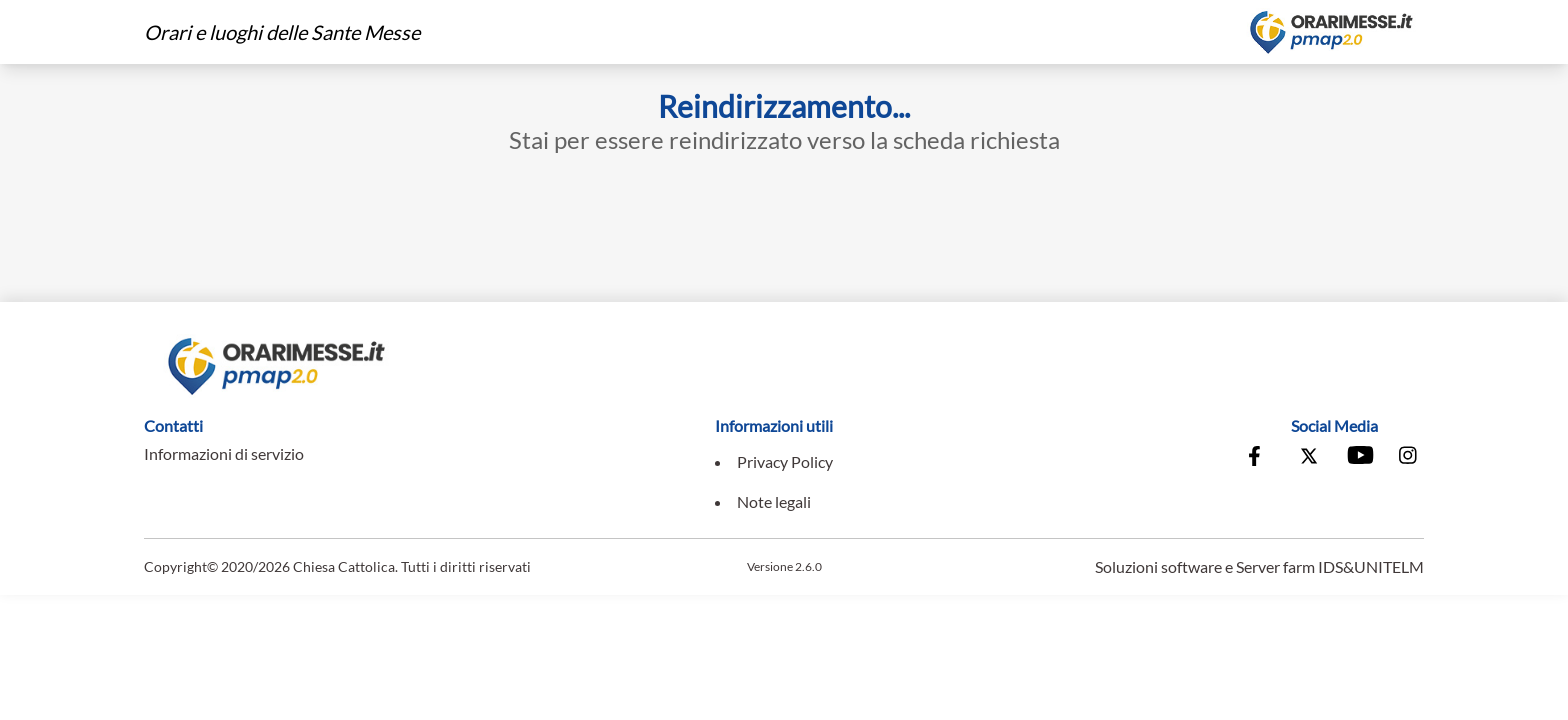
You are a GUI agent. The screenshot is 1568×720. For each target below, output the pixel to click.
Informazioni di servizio (224, 453)
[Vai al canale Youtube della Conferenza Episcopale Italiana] (1359, 458)
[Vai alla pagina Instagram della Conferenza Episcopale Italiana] (1409, 458)
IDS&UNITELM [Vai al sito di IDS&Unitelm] (1371, 566)
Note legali (774, 501)
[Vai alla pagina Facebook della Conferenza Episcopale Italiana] (1259, 458)
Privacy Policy (785, 461)
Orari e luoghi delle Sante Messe (282, 32)
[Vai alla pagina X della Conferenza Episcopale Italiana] (1309, 458)
